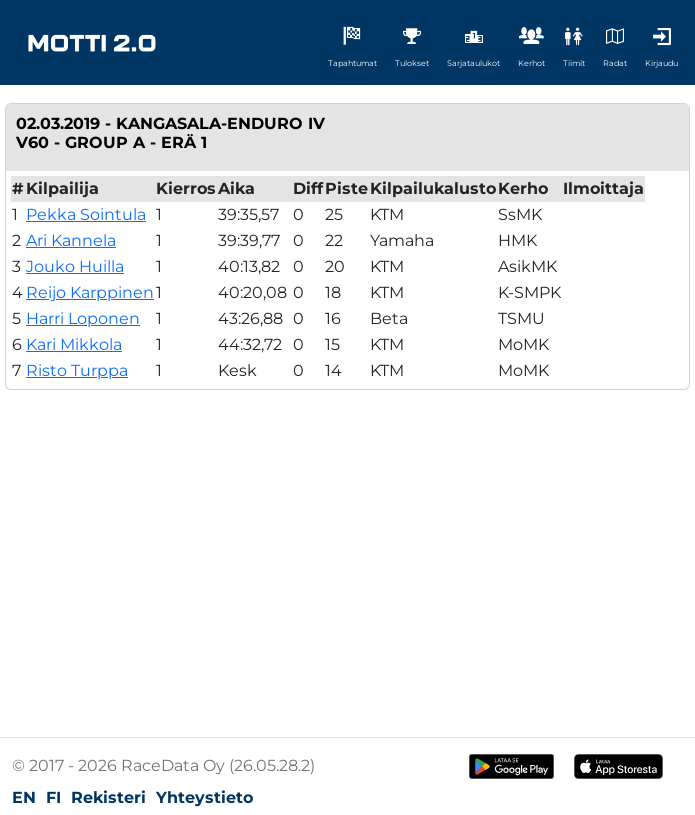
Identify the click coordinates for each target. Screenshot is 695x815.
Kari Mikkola (74, 344)
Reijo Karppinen (90, 292)
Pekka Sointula (86, 214)
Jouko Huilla (75, 266)
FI (53, 797)
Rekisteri (108, 797)
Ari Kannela (71, 240)
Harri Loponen (83, 318)
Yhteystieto (204, 797)
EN (24, 797)
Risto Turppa (77, 370)
